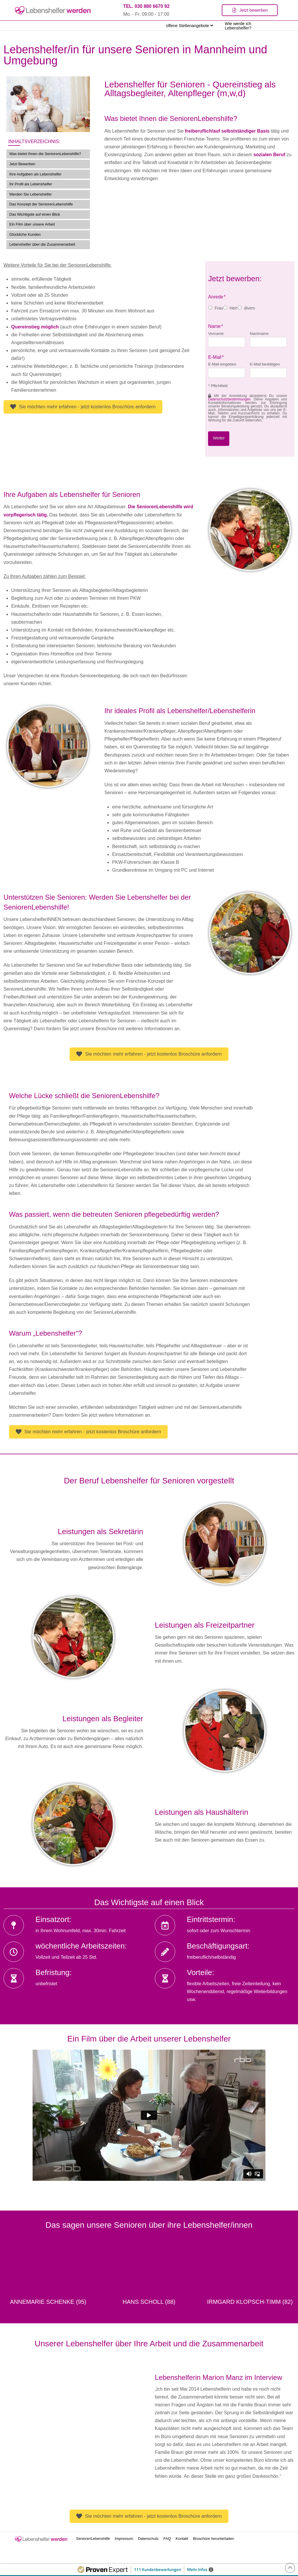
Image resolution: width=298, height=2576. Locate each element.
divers (249, 308)
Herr (233, 308)
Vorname (216, 333)
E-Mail (216, 357)
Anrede (217, 296)
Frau (219, 308)
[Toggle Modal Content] (250, 10)
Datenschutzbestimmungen (229, 399)
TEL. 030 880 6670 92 (146, 6)
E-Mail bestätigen (265, 364)
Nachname (259, 333)
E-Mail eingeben (222, 364)
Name (215, 326)
